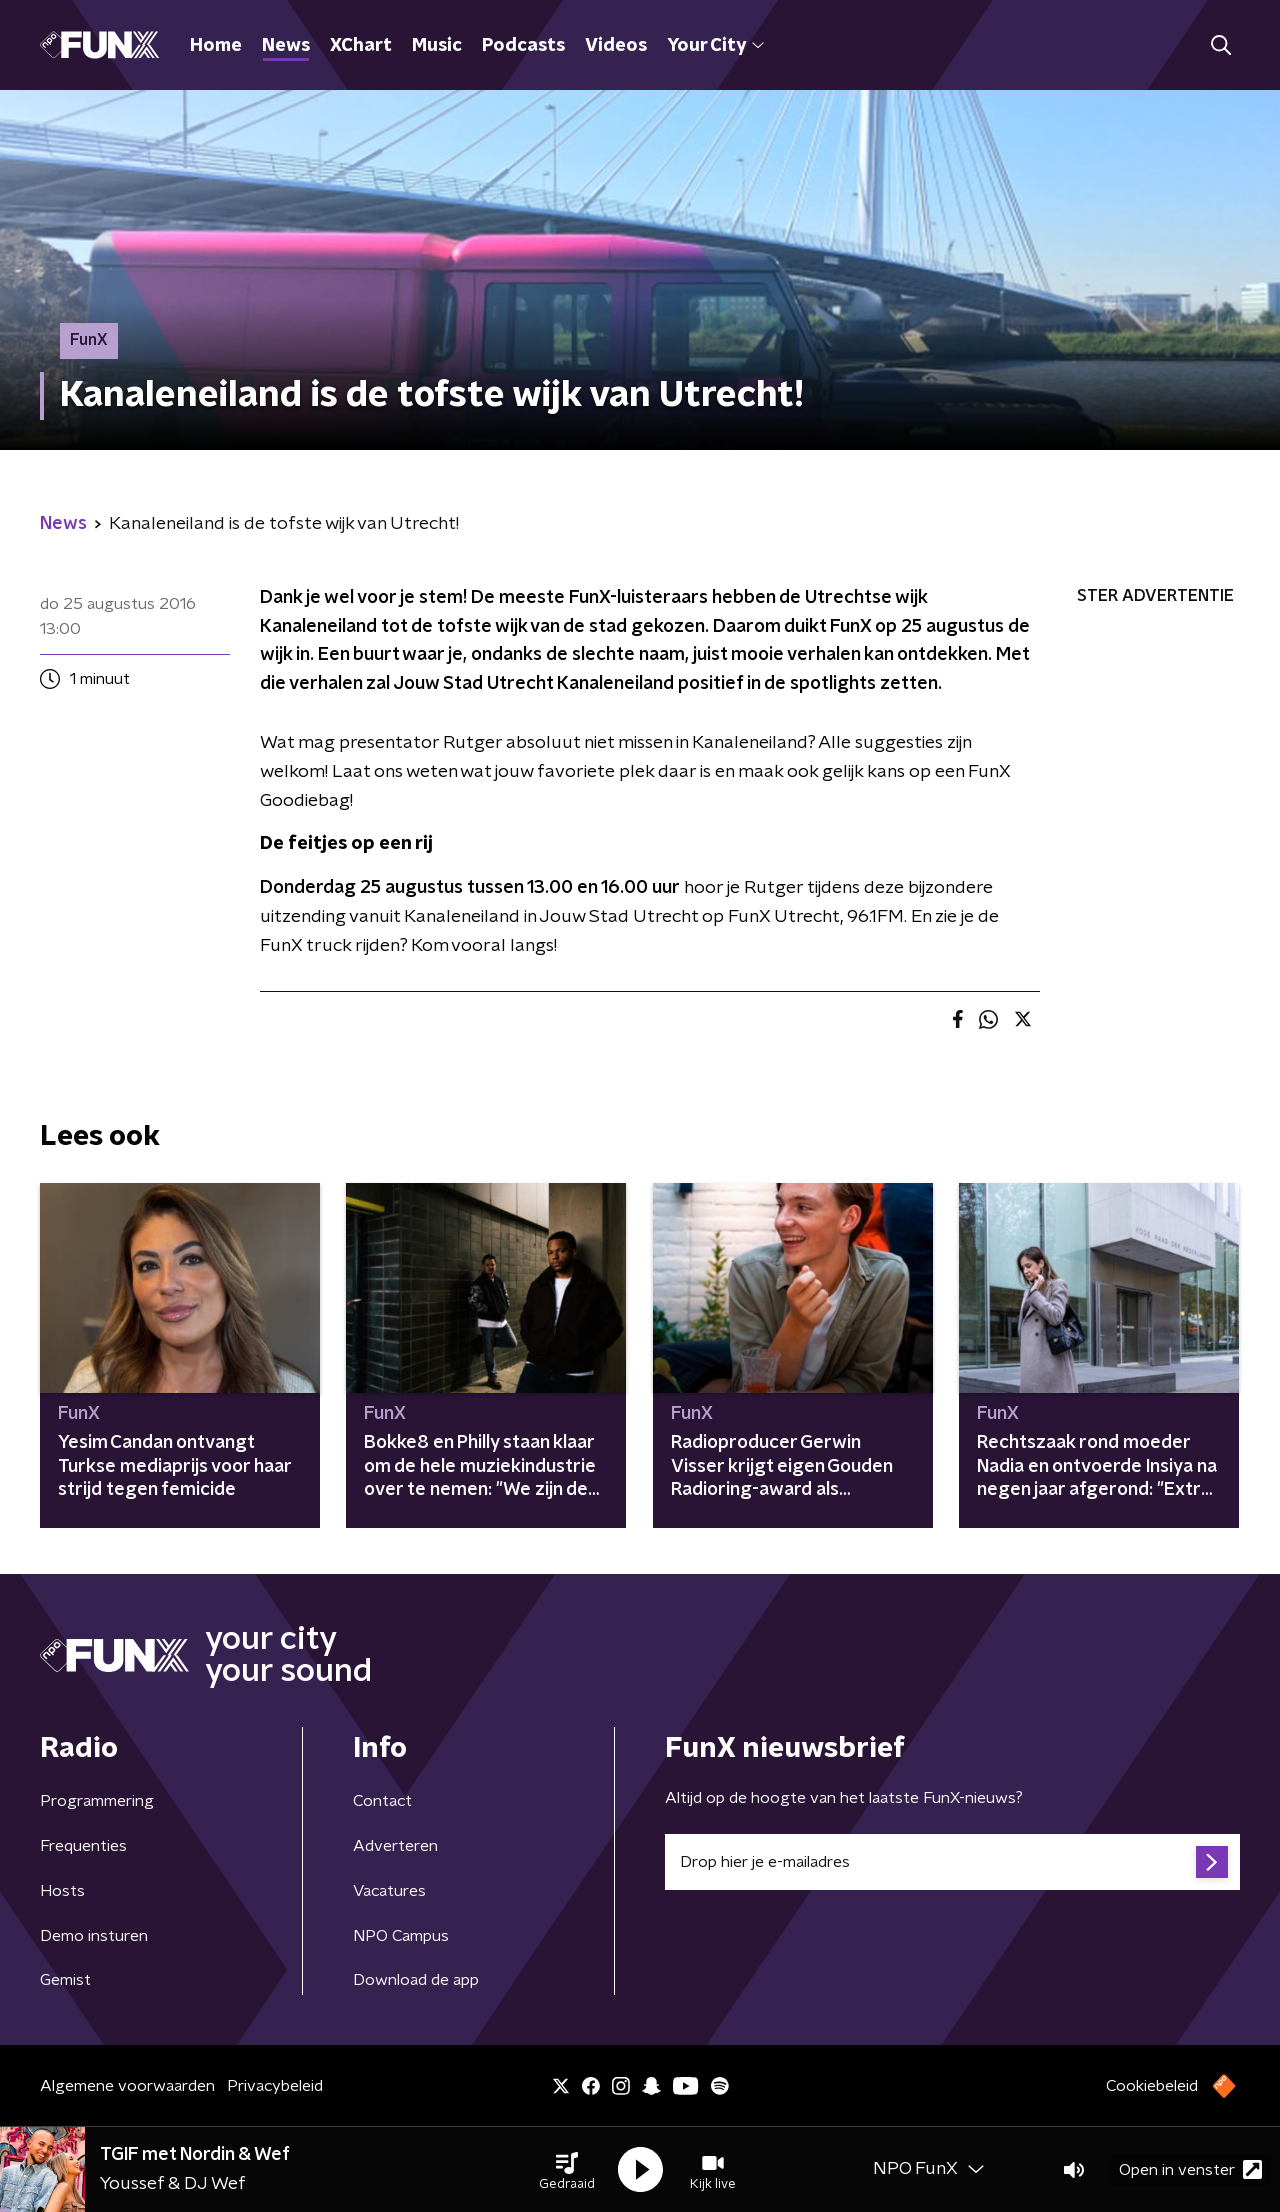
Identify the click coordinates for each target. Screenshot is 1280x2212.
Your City (715, 46)
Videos (616, 46)
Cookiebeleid (1152, 2086)
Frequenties (83, 1846)
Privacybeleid (275, 2086)
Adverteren (395, 1846)
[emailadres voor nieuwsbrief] (952, 1862)
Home (216, 46)
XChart (361, 46)
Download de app (416, 1980)
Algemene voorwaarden (127, 2086)
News (286, 46)
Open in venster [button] (1190, 2169)
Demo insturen (94, 1936)
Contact (382, 1801)
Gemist (65, 1980)
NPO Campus (401, 1936)
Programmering (97, 1801)
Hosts (62, 1891)
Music (437, 46)
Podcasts (523, 46)
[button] (567, 2170)
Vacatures (389, 1891)
